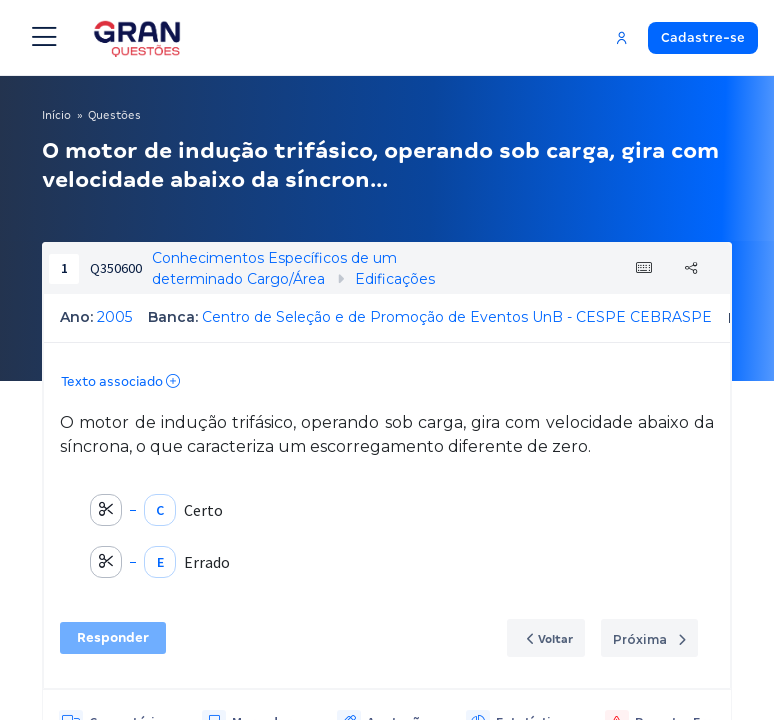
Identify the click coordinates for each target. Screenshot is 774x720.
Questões (114, 115)
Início (56, 115)
